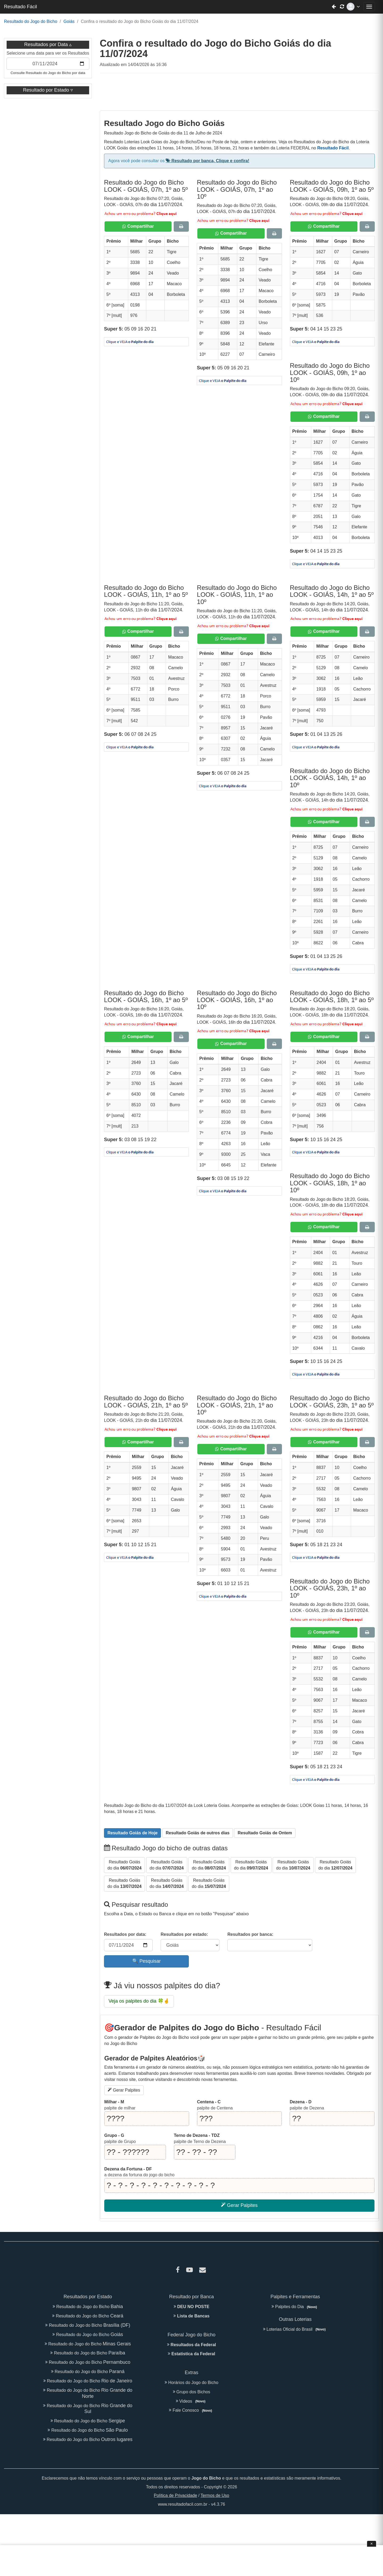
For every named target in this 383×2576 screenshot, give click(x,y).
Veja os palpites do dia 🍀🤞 (139, 2001)
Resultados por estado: (184, 1934)
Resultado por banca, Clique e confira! (207, 160)
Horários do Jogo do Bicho (191, 2382)
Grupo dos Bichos (191, 2392)
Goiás (68, 21)
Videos (191, 2401)
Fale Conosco (191, 2410)
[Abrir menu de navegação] (369, 6)
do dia (124, 1864)
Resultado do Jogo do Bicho (30, 21)
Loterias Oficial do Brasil (295, 2329)
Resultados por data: (125, 1934)
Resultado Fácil (20, 6)
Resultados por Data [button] (46, 44)
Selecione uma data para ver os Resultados (48, 53)
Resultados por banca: (250, 1934)
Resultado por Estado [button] (46, 90)
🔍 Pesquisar (146, 1961)
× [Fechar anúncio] (371, 2543)
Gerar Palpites (124, 2090)
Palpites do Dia (295, 2306)
